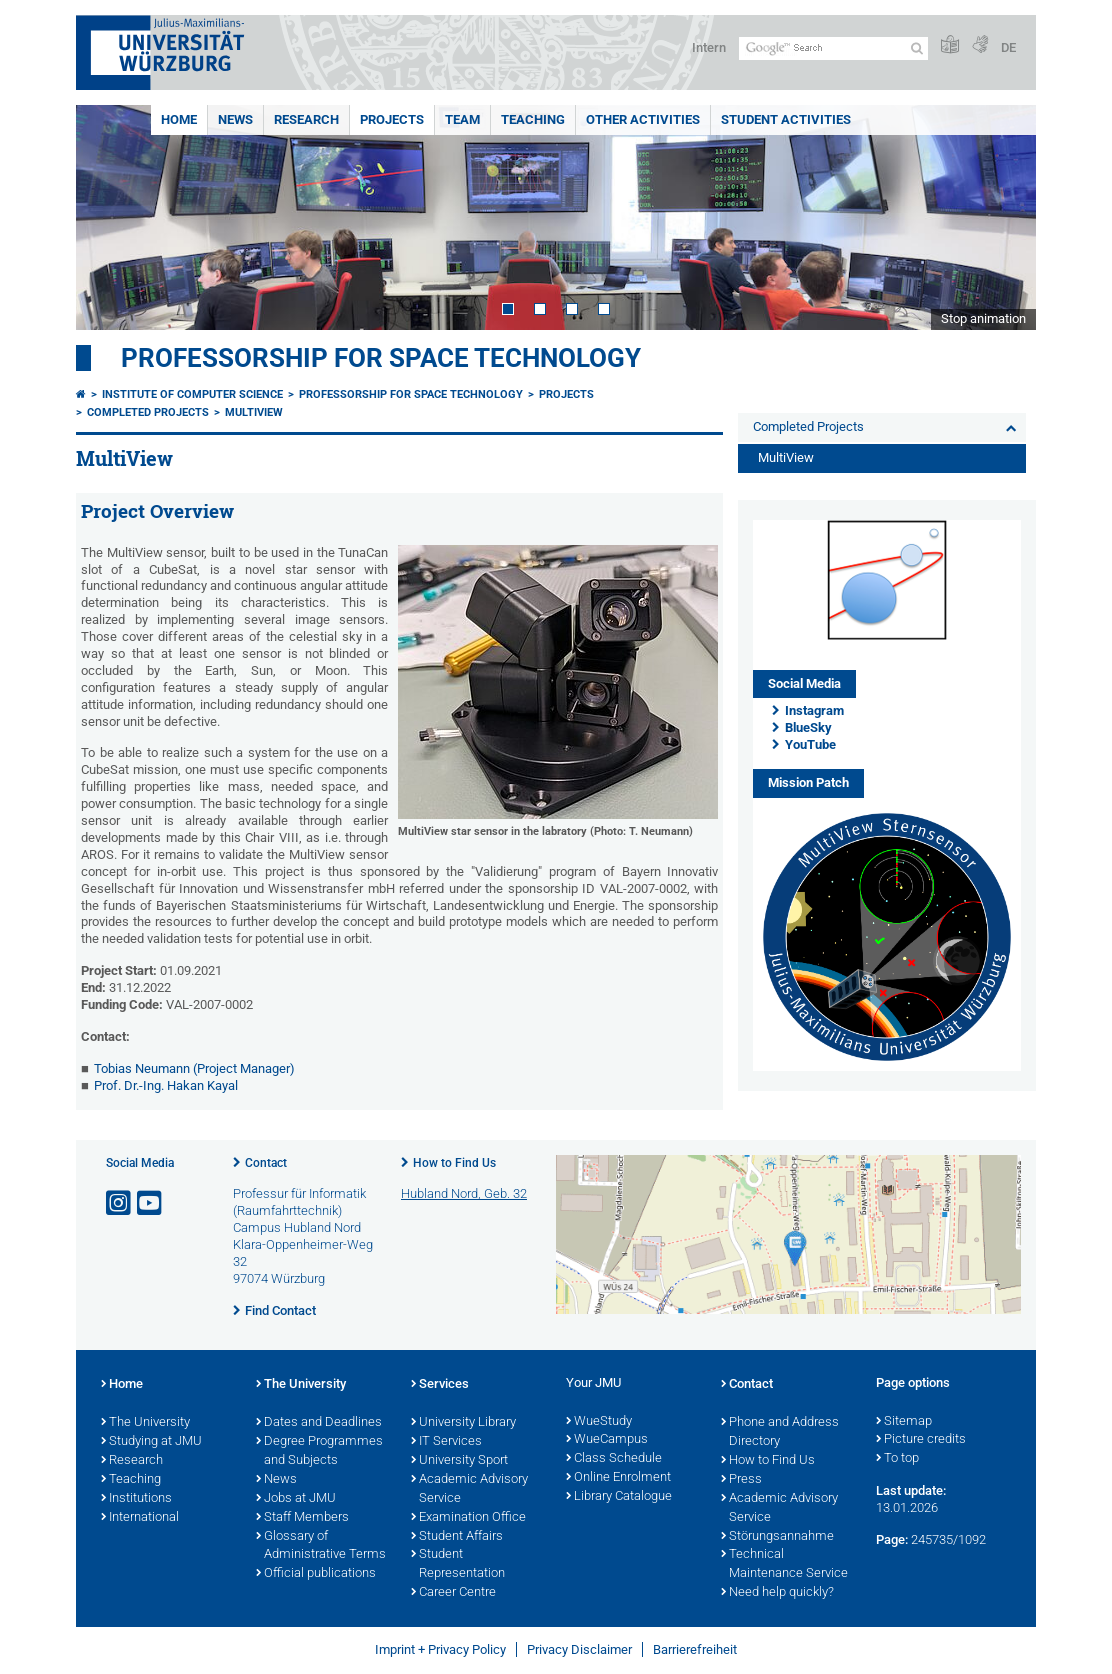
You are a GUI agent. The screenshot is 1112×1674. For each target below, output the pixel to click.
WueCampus (607, 1440)
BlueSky (808, 727)
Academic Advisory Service (469, 1489)
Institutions (136, 1499)
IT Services (446, 1442)
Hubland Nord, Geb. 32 (464, 1193)
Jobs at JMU (296, 1499)
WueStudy (599, 1422)
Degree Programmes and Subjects (319, 1451)
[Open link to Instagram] (120, 1203)
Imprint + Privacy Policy (440, 1649)
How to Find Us (454, 1163)
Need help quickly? (777, 1593)
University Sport (459, 1461)
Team (462, 119)
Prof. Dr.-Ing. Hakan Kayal (166, 1085)
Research (306, 119)
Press (741, 1480)
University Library (463, 1423)
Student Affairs (457, 1537)
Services (440, 1385)
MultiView (254, 412)
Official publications (316, 1574)
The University (145, 1423)
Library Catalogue (619, 1497)
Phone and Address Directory (780, 1432)
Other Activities (643, 119)
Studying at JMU (151, 1442)
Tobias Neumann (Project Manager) (194, 1068)
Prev (111, 217)
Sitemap (904, 1422)
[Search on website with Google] (833, 48)
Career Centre (453, 1593)
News (235, 119)
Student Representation (458, 1564)
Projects (392, 119)
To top (897, 1459)
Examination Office (468, 1518)
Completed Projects (148, 412)
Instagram (814, 710)
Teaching (533, 119)
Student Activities (786, 119)
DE (1008, 47)
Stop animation (983, 318)
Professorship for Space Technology (381, 358)
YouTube (810, 744)
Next (1001, 217)
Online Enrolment (618, 1478)
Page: (892, 1539)
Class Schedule (614, 1459)
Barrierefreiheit (695, 1649)
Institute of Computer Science (192, 394)
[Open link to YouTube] (151, 1203)
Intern (709, 47)
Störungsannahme (777, 1537)
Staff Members (302, 1518)
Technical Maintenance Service (784, 1564)
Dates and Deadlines (319, 1423)
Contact (266, 1163)
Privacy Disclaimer (579, 1649)
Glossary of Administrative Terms (321, 1546)
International (140, 1518)
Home (179, 119)
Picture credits (921, 1440)
